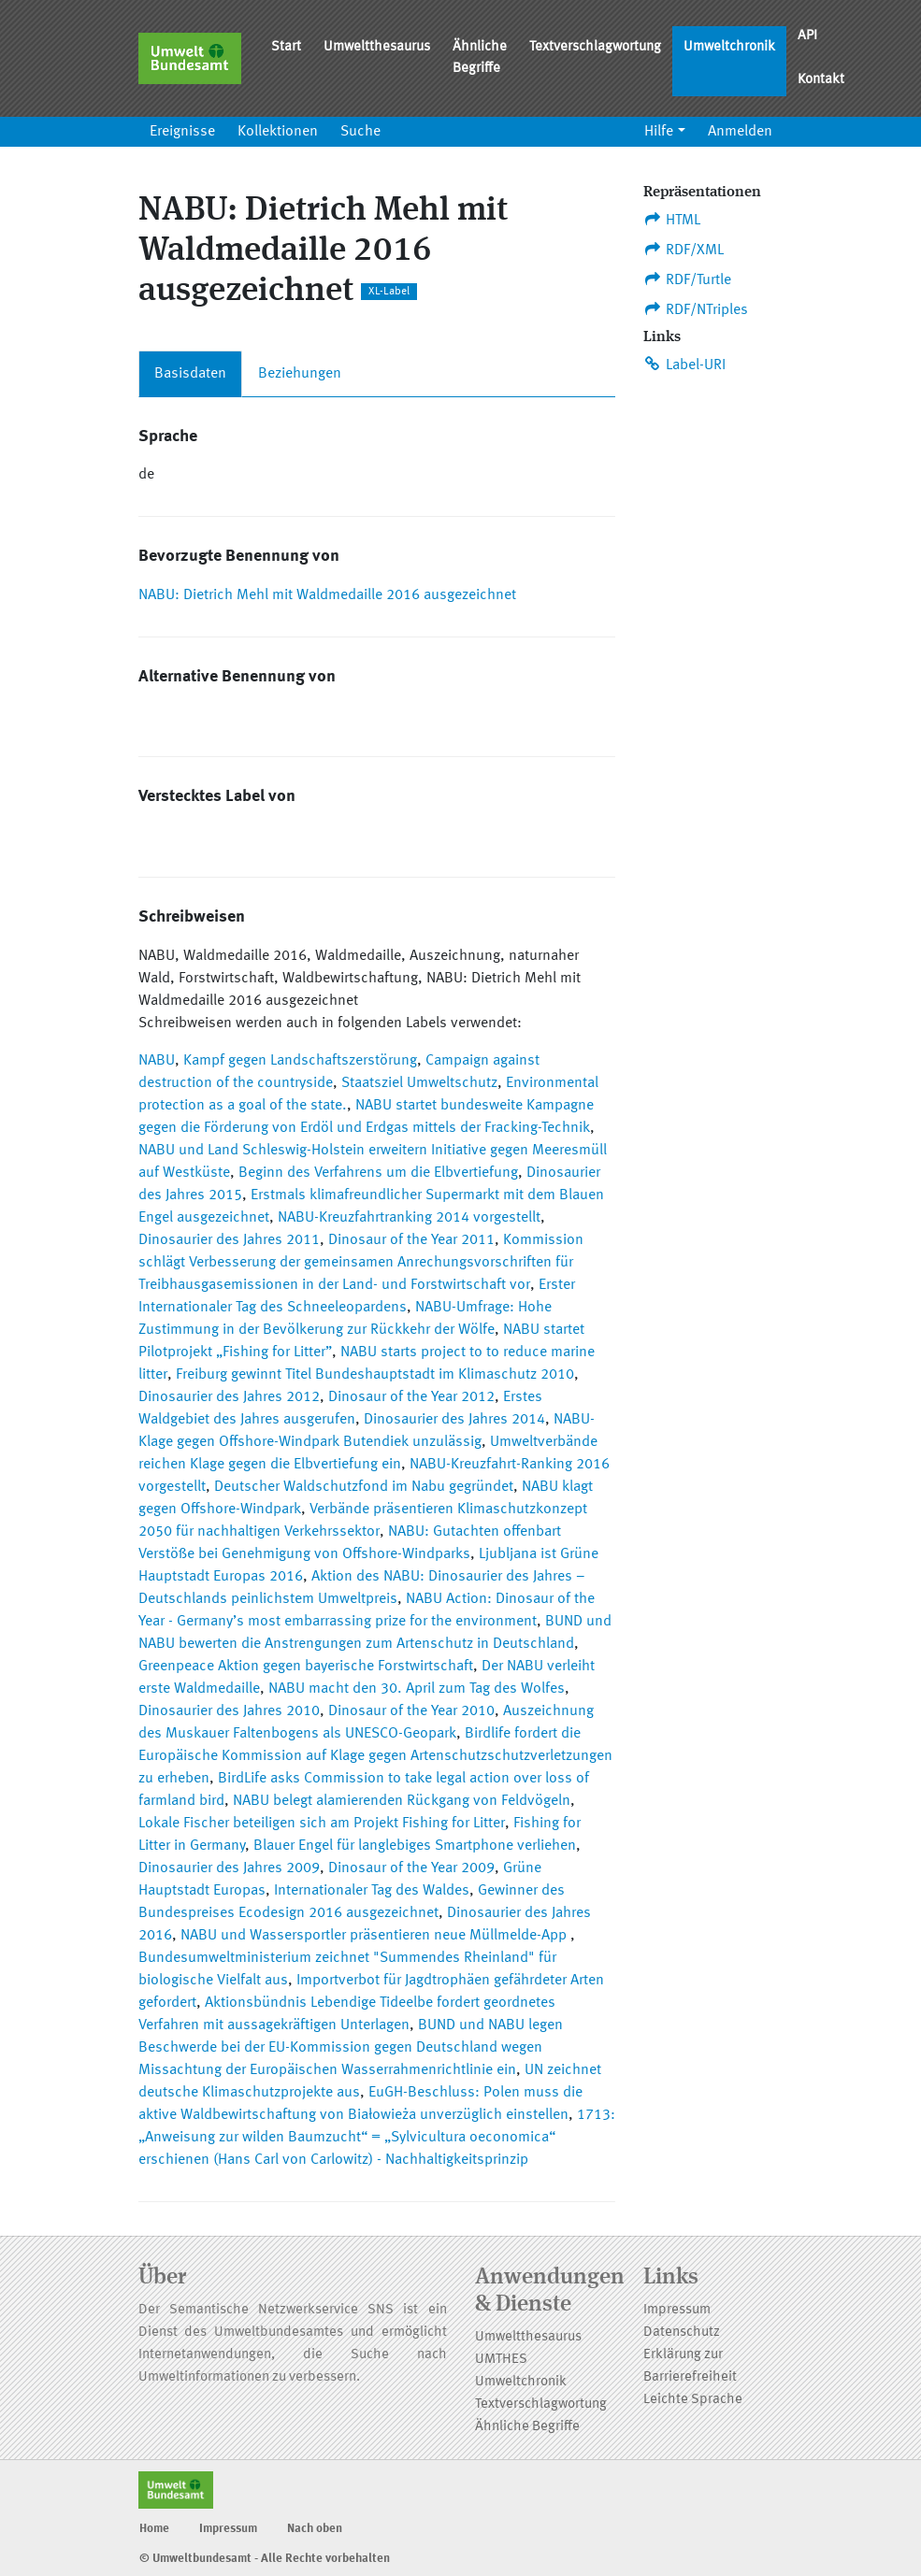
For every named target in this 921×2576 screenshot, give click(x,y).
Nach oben (314, 2529)
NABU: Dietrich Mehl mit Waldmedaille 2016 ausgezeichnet (327, 595)
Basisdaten (190, 373)
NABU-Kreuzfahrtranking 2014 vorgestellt (409, 1217)
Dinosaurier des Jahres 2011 (229, 1240)
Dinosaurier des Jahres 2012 (229, 1397)
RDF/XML (684, 249)
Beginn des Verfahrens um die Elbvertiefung (378, 1173)
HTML (672, 219)
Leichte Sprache (692, 2400)
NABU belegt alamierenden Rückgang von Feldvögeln (401, 1801)
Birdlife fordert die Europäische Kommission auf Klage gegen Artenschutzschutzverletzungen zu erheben (375, 1756)
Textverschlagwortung (595, 47)
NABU (156, 1060)
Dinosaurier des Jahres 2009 (229, 1868)
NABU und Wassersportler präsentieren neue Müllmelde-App (375, 1935)
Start (286, 47)
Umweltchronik (729, 47)
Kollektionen (277, 131)
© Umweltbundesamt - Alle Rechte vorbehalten (264, 2559)
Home (154, 2529)
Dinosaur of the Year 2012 (411, 1397)
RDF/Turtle (687, 279)
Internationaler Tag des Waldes (371, 1890)
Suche (360, 131)
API (807, 36)
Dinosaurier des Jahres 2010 (229, 1711)
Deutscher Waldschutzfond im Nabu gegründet (363, 1487)
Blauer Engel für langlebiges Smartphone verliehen (414, 1846)
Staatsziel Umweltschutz (419, 1083)
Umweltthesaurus (377, 47)
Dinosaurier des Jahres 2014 (454, 1419)
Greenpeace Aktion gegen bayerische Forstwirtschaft (305, 1666)
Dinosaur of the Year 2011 (411, 1240)
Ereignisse (182, 131)
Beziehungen (299, 373)
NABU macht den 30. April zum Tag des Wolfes (416, 1689)
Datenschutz (681, 2333)
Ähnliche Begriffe (480, 58)
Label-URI (685, 364)
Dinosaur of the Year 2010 (411, 1711)
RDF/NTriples (696, 309)
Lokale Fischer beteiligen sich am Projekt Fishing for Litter (321, 1823)
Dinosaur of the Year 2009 (411, 1868)
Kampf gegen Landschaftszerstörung (300, 1060)
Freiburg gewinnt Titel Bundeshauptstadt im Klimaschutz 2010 (375, 1374)
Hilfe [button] (658, 131)
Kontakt (821, 80)
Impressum (677, 2310)
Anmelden (740, 131)
